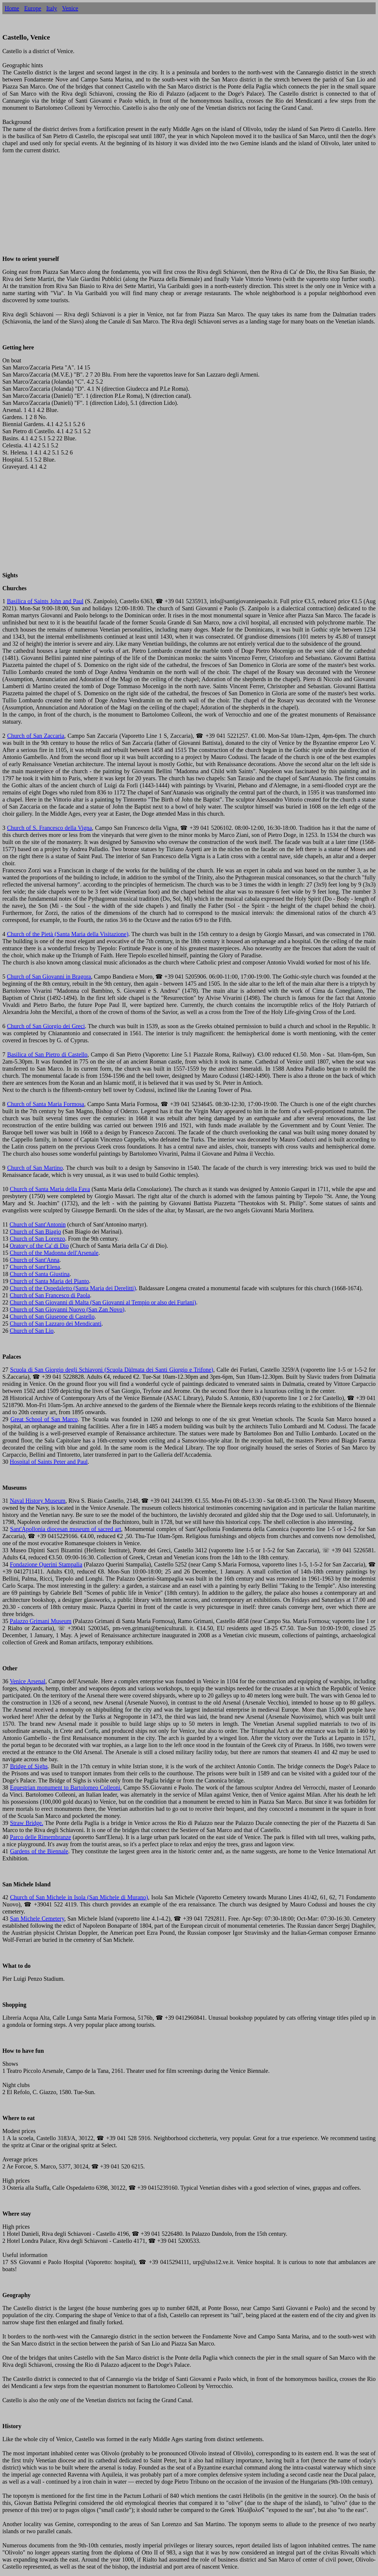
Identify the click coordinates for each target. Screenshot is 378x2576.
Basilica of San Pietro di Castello (47, 1054)
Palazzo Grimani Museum (40, 1621)
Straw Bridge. (26, 1823)
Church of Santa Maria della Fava (50, 1189)
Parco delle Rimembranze (40, 1837)
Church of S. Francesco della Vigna (49, 828)
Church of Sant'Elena (35, 1267)
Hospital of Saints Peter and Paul (49, 1461)
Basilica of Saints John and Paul (45, 601)
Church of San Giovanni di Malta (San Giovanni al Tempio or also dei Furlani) (103, 1302)
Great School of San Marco (44, 1419)
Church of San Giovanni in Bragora (49, 976)
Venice (70, 8)
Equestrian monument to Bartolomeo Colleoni (65, 1787)
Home (12, 8)
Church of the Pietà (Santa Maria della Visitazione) (67, 934)
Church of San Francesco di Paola (50, 1295)
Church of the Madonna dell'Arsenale (54, 1252)
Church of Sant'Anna (34, 1260)
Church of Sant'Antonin (37, 1224)
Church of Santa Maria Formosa (45, 1104)
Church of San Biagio (35, 1231)
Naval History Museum (37, 1500)
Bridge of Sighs (29, 1766)
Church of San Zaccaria (35, 735)
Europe (32, 8)
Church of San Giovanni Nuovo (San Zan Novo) (67, 1309)
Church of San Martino (35, 1167)
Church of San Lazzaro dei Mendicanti (55, 1323)
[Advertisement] (179, 208)
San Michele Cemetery (37, 1918)
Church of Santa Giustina (40, 1274)
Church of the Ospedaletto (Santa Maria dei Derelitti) (73, 1288)
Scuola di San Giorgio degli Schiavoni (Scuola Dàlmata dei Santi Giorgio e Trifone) (111, 1369)
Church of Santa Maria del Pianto (49, 1281)
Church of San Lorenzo (37, 1238)
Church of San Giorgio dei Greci (46, 1026)
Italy (51, 8)
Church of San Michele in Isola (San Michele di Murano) (79, 1897)
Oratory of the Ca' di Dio (39, 1245)
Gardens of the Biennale (39, 1851)
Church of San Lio (31, 1330)
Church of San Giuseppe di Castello (52, 1316)
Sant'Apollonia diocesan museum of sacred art (65, 1529)
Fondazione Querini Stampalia (46, 1564)
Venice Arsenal (27, 1681)
